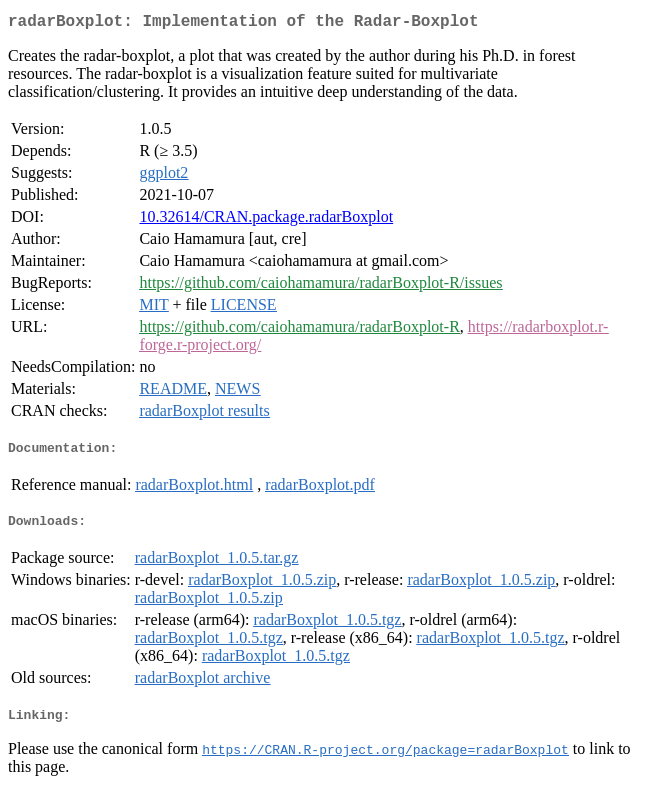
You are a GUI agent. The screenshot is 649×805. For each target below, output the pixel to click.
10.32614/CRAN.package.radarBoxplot (266, 220)
